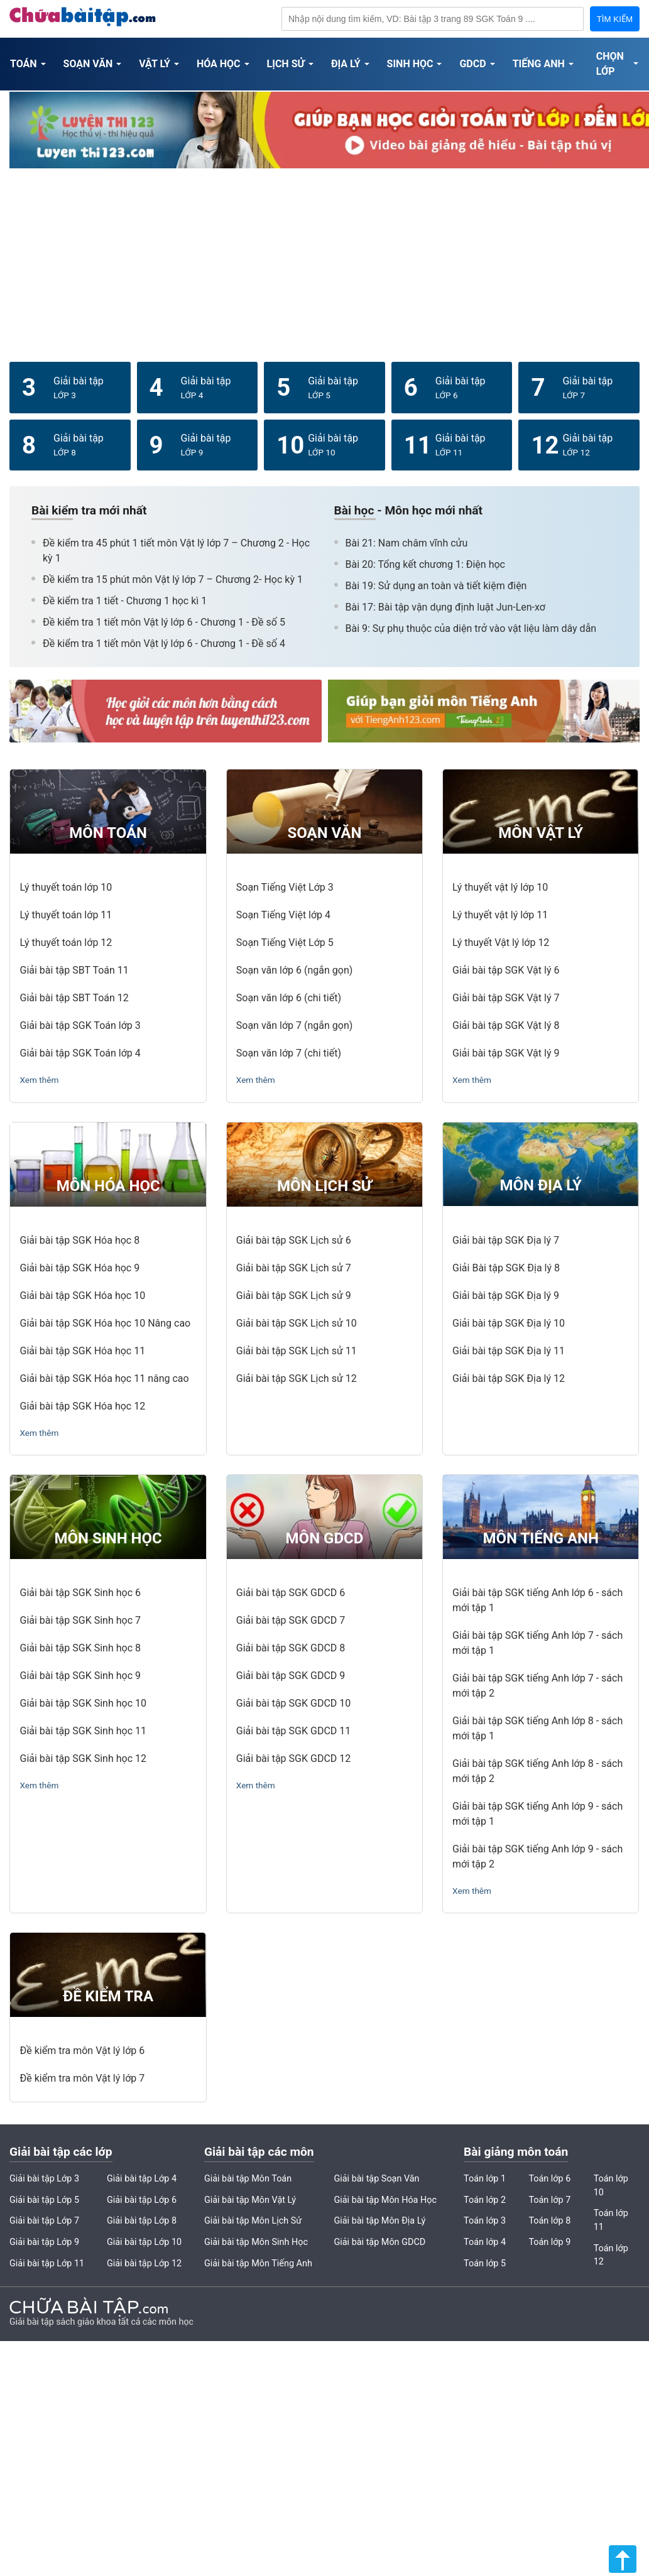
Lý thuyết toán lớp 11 (65, 915)
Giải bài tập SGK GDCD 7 (290, 1620)
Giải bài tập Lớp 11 (46, 2263)
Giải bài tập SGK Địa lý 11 (508, 1351)
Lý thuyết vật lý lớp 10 (500, 887)
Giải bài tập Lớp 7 (44, 2220)
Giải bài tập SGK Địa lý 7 (505, 1240)
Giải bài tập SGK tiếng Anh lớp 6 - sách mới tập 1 (537, 1600)
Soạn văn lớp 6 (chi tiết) (288, 998)
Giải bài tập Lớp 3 (44, 2178)
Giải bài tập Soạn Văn (376, 2178)
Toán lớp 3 (485, 2220)
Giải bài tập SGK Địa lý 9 (505, 1296)
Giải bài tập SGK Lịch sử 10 (296, 1323)
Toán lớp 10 (611, 2185)
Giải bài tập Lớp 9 (44, 2242)
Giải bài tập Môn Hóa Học (385, 2200)
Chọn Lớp (610, 63)
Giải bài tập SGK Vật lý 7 (505, 998)
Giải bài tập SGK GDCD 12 (293, 1758)
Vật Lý (154, 64)
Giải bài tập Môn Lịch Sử (253, 2220)
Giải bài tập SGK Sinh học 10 (82, 1703)
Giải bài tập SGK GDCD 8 (290, 1648)
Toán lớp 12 (611, 2255)
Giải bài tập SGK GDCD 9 (290, 1676)
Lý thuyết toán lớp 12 (65, 942)
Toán (23, 64)
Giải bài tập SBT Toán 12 (73, 998)
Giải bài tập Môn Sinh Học (256, 2242)
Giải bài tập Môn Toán (248, 2178)
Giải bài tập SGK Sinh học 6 (79, 1593)
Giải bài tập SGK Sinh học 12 (82, 1758)
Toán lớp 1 (485, 2178)
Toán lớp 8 (549, 2220)
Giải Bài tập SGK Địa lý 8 (506, 1268)
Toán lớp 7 (549, 2200)
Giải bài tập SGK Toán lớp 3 (79, 1025)
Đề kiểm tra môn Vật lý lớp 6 (82, 2051)
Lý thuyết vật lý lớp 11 (500, 915)
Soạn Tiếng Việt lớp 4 (283, 915)
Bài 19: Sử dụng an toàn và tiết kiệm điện (436, 586)
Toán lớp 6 (549, 2178)
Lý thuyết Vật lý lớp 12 (500, 942)
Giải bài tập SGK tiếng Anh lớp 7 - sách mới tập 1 (537, 1642)
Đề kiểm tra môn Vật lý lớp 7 (82, 2078)
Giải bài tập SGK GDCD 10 (293, 1703)
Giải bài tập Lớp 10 (144, 2242)
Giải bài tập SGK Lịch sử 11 (296, 1351)
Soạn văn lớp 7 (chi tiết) (288, 1053)
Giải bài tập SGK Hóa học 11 (82, 1351)
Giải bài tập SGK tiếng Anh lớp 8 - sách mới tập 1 (537, 1728)
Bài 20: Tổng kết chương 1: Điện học (425, 564)
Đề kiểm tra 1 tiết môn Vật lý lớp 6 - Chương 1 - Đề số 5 (164, 622)
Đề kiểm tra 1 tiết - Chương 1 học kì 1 (125, 601)
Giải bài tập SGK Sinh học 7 (79, 1620)
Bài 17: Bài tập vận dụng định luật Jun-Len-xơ (445, 607)
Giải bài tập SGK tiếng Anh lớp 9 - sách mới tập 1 (537, 1813)
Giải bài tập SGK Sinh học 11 (82, 1731)
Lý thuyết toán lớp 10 (65, 887)
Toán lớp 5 (485, 2263)
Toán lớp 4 (485, 2242)
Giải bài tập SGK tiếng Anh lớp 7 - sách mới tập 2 (537, 1685)
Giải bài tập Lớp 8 (142, 2220)
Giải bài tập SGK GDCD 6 (290, 1593)
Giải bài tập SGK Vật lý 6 (505, 970)
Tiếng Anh (539, 64)
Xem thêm (38, 1080)
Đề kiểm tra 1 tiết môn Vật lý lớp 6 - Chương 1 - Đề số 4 (164, 643)
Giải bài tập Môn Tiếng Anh (258, 2263)
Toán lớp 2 (485, 2200)
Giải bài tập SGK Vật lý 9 (505, 1053)
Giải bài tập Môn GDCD (379, 2242)
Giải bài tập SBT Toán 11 (73, 970)
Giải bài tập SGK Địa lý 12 (508, 1378)
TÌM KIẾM (615, 19)
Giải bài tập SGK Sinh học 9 (79, 1676)
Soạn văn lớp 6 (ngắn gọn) (294, 970)
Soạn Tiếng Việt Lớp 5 (285, 942)
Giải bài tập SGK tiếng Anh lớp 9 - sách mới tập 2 (537, 1856)
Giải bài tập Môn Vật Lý (250, 2200)
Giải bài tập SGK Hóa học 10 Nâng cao (104, 1323)
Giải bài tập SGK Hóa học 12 (82, 1406)
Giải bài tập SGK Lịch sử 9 (293, 1296)
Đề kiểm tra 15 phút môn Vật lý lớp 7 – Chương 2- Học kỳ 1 (173, 579)
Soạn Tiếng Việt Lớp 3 (285, 887)
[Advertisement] (325, 264)
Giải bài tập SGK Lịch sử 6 (293, 1240)
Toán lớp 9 (549, 2242)
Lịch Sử (286, 64)
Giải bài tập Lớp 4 (142, 2178)
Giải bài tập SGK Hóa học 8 (79, 1240)
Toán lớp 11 (611, 2220)
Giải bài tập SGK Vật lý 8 (505, 1025)
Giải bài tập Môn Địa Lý (379, 2220)
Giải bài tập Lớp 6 (142, 2200)
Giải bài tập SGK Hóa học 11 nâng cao (103, 1378)
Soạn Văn (88, 64)
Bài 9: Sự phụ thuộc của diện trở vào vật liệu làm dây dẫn (471, 628)
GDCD (472, 64)
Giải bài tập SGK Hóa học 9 (79, 1268)
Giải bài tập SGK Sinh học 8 (79, 1648)
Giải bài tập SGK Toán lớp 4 (79, 1053)
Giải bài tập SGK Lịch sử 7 (293, 1268)
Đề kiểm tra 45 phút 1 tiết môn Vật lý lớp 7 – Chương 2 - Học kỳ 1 (176, 550)
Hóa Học (219, 64)
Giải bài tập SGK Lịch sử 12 (296, 1378)
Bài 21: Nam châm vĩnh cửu (407, 543)
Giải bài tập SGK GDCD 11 (293, 1731)
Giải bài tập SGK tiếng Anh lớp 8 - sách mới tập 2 (537, 1771)
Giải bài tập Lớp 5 (44, 2200)
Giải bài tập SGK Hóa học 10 (82, 1296)
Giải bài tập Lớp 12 (144, 2263)
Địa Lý (346, 64)
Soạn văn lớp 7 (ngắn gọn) (294, 1025)
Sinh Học (410, 64)
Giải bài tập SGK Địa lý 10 (508, 1323)
